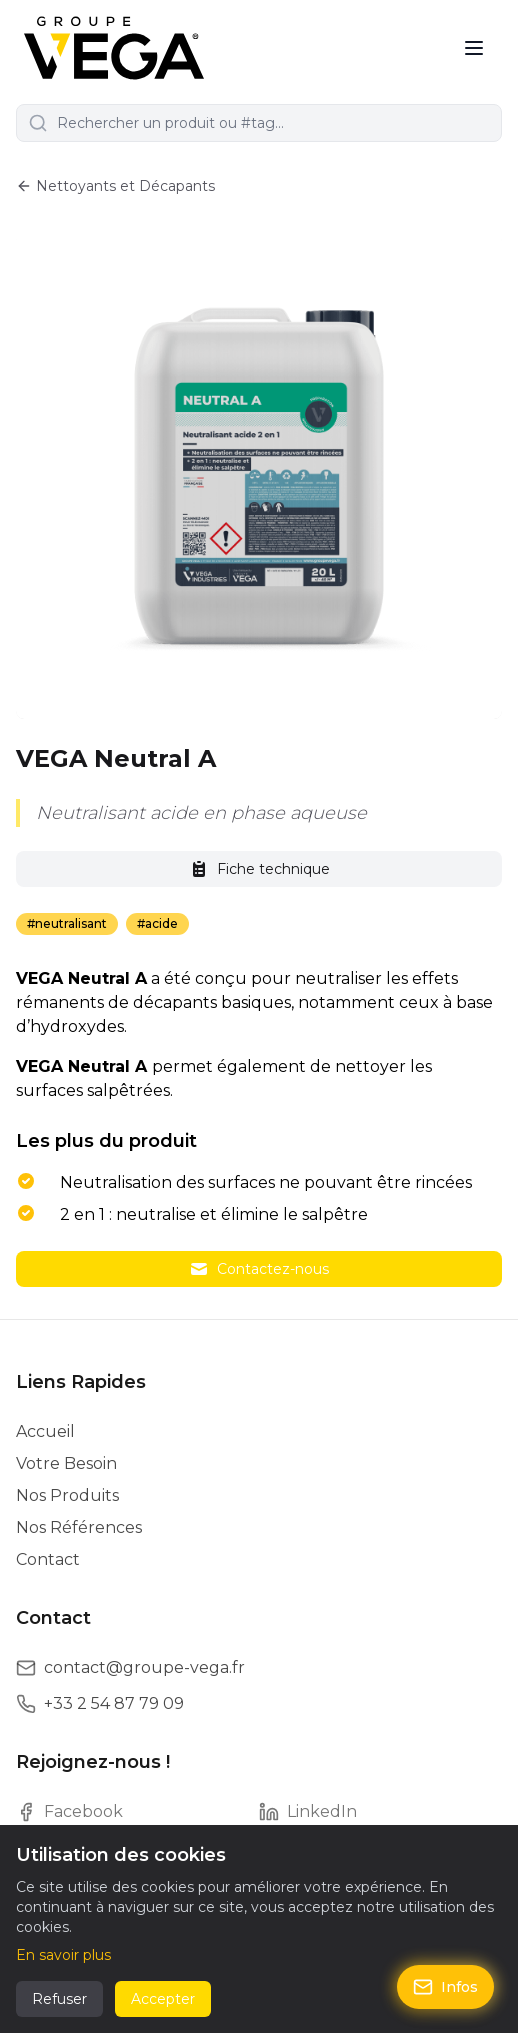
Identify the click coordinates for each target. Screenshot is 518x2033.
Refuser (59, 1999)
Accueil (45, 1431)
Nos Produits (67, 1495)
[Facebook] (137, 1812)
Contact (48, 1559)
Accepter (163, 1999)
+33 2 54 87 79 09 (114, 1703)
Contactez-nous (259, 1269)
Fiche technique (259, 869)
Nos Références (79, 1527)
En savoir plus (63, 1955)
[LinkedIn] (380, 1812)
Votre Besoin (66, 1463)
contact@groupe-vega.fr (144, 1667)
